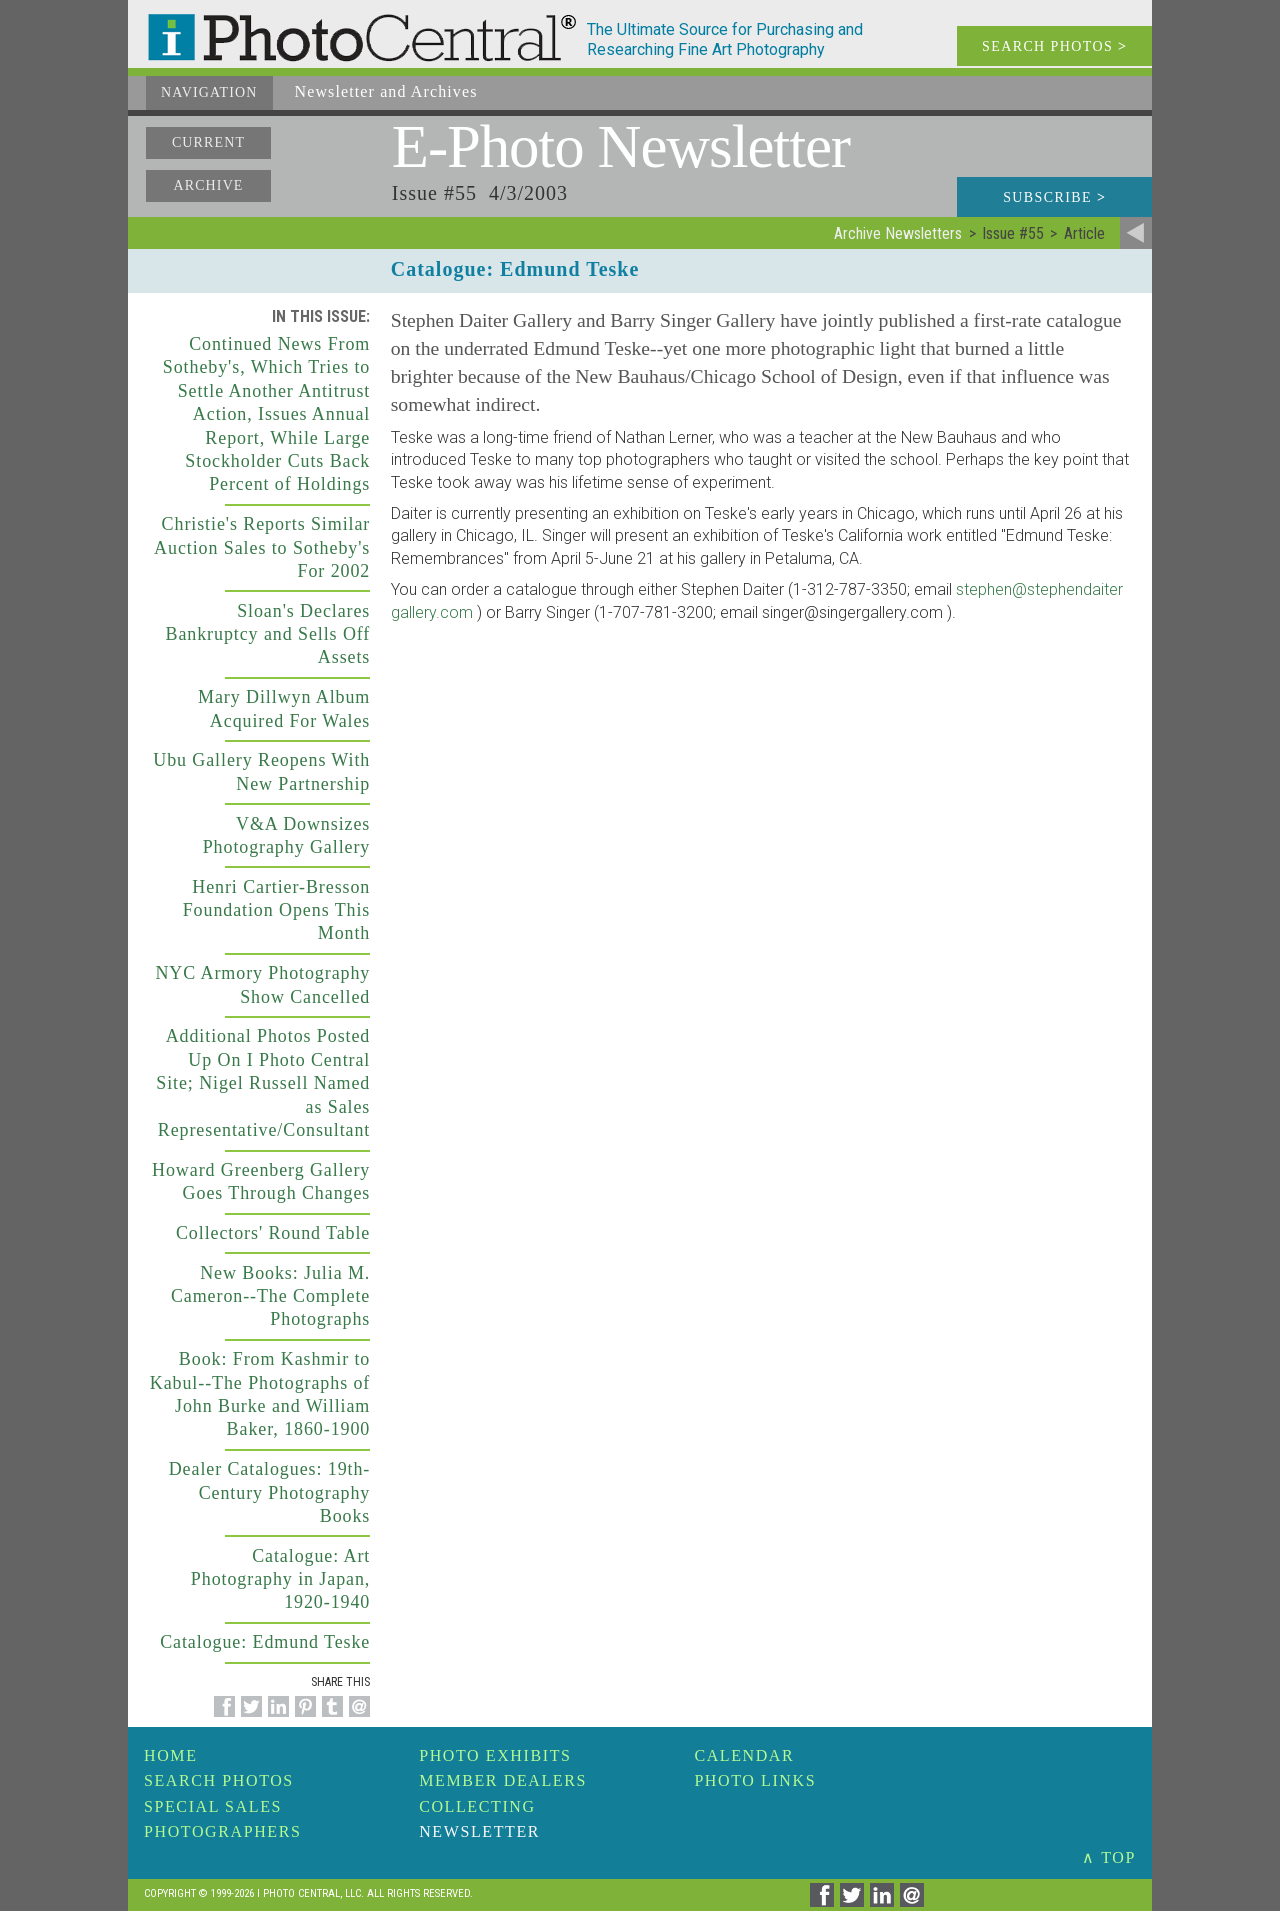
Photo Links (755, 1780)
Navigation (209, 92)
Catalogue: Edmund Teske (265, 1642)
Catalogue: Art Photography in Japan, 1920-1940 (280, 1579)
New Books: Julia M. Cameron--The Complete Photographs (270, 1296)
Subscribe (1054, 197)
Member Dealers (503, 1780)
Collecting (477, 1806)
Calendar (744, 1755)
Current (208, 142)
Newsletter (479, 1831)
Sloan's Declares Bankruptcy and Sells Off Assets (268, 634)
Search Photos (219, 1780)
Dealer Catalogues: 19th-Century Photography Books (270, 1492)
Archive (208, 185)
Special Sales (213, 1806)
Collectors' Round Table (273, 1233)
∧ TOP (1109, 1857)
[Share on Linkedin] (275, 1717)
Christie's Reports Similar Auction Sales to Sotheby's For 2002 (262, 547)
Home (171, 1755)
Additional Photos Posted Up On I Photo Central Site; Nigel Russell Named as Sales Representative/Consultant (263, 1083)
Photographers (222, 1831)
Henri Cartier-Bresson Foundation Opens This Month (277, 910)
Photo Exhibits (495, 1755)
